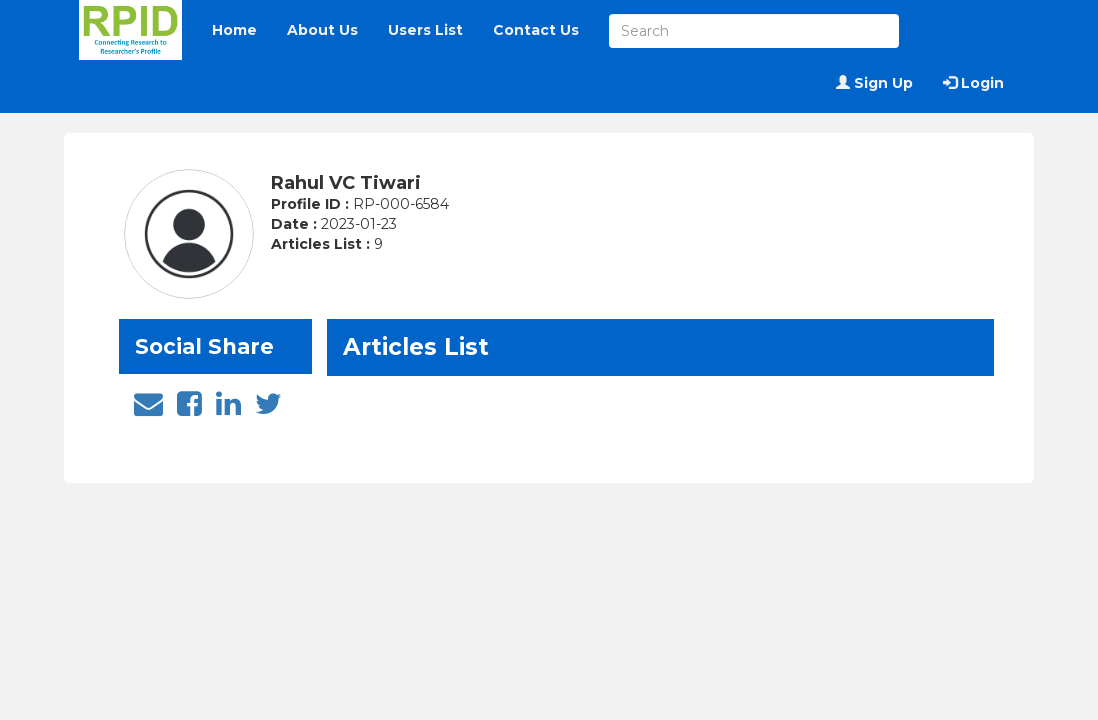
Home (234, 30)
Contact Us (536, 30)
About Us (322, 30)
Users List (425, 30)
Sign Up (874, 83)
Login (973, 83)
